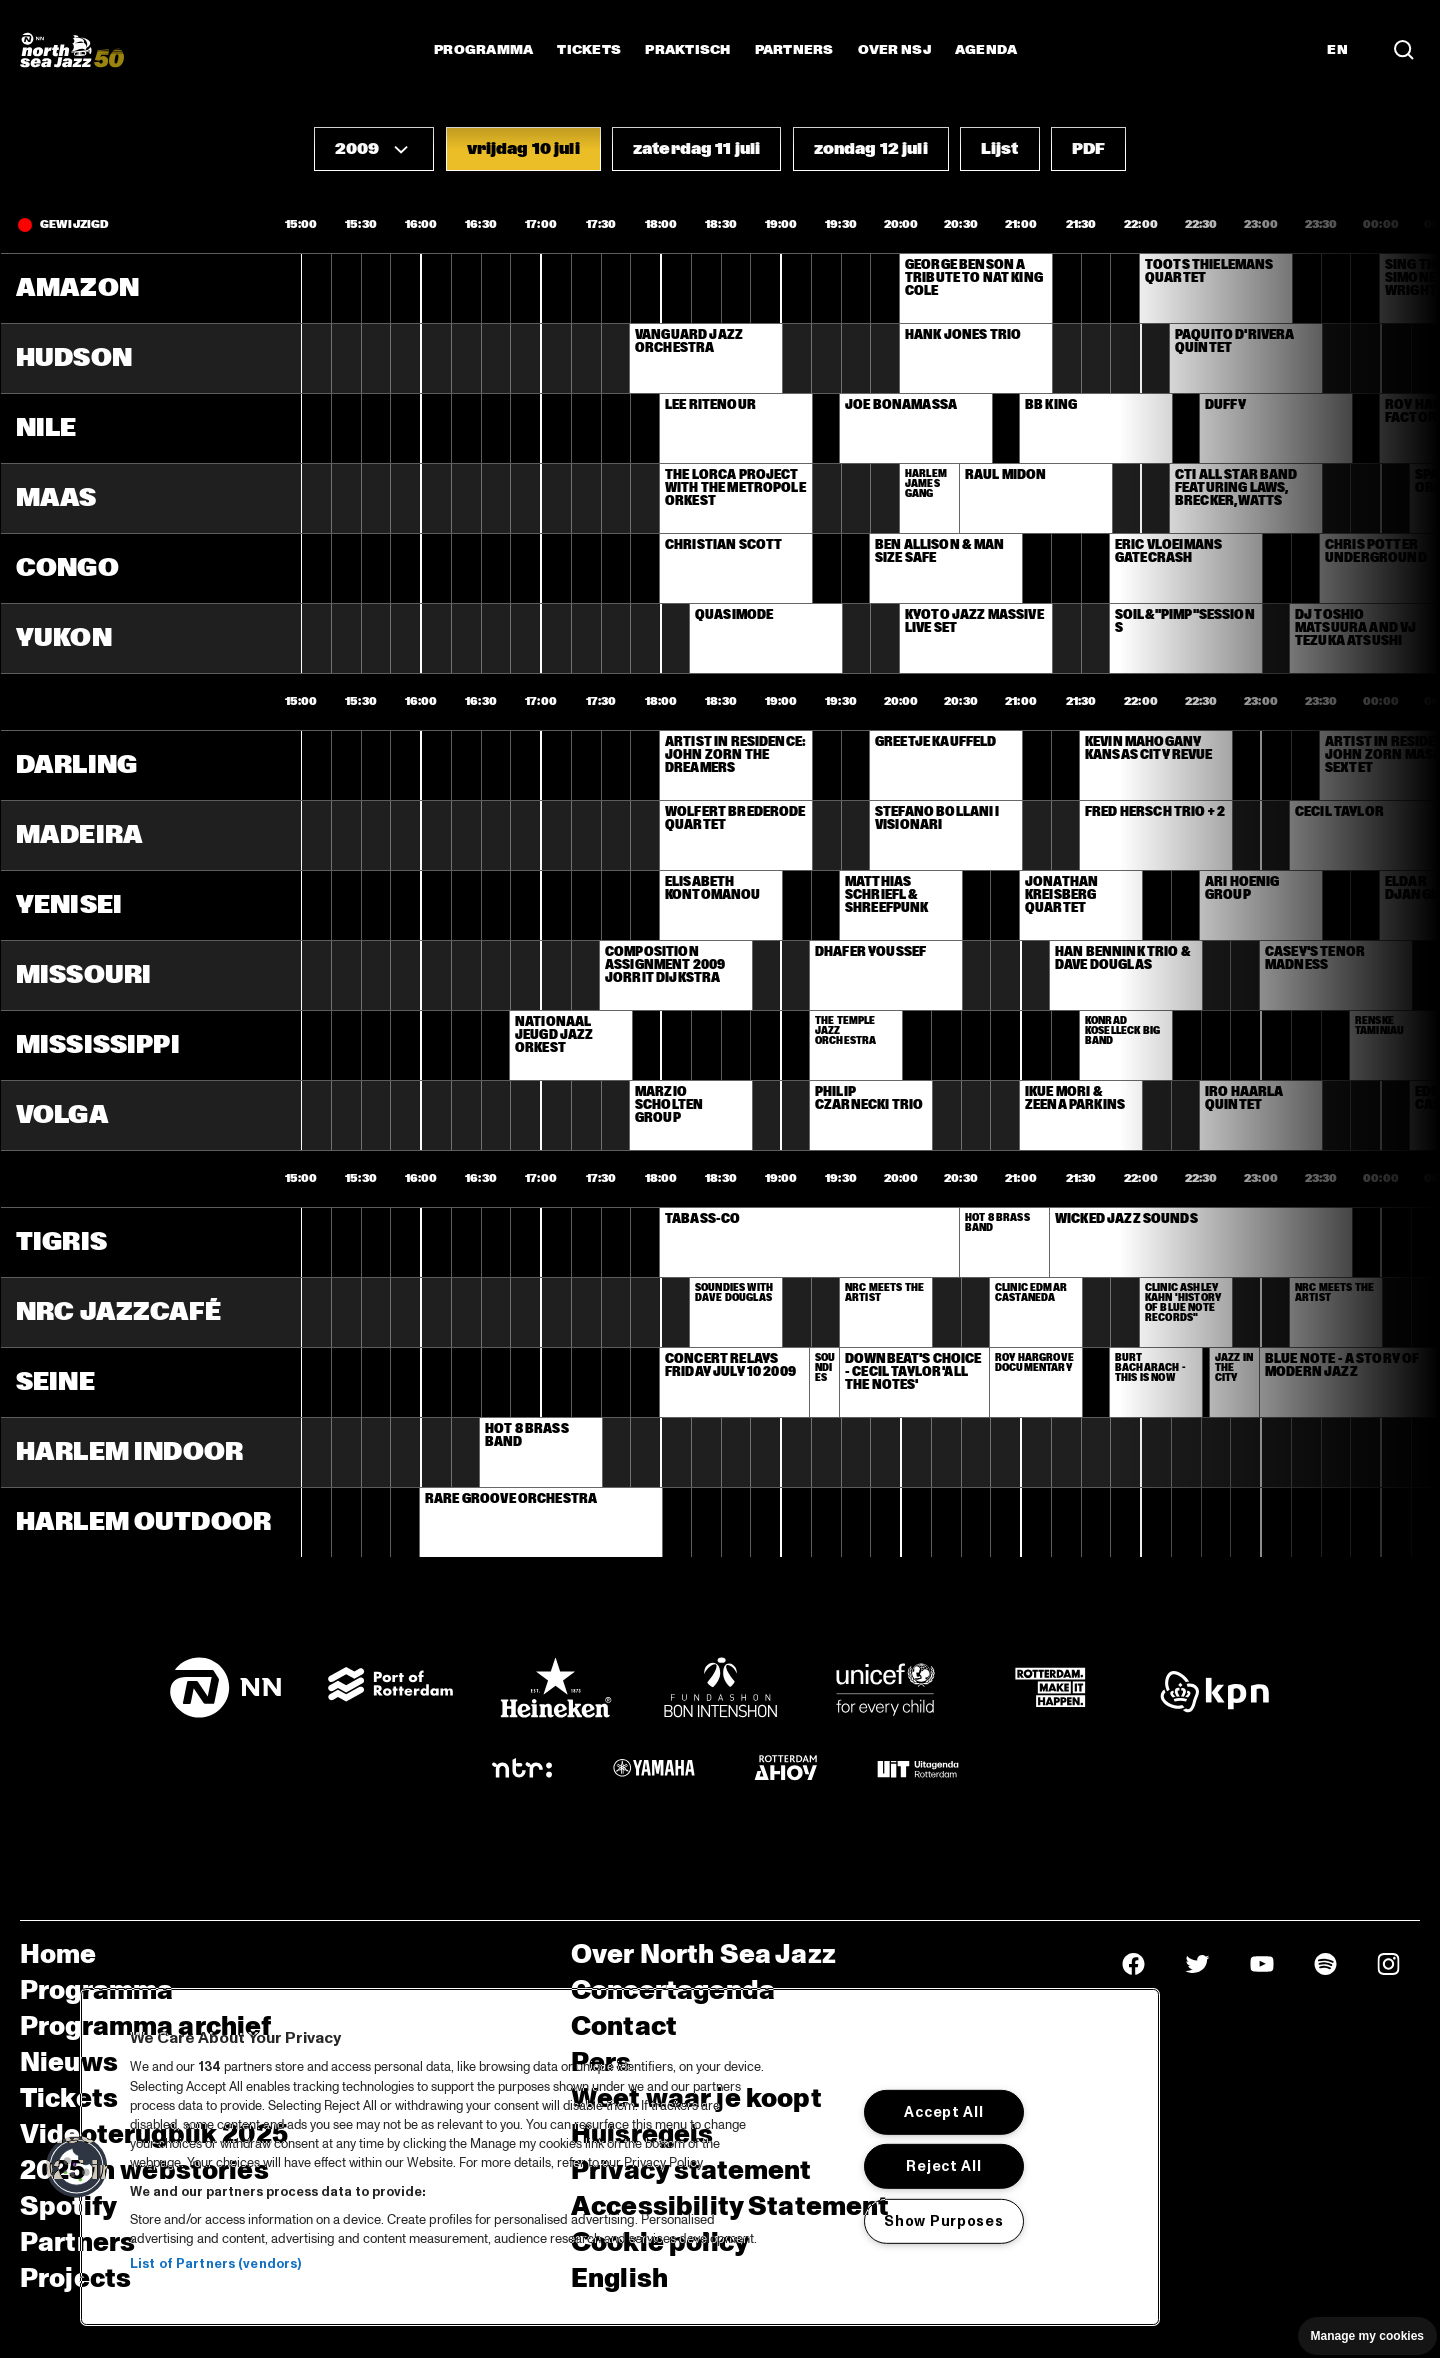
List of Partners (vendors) (215, 2264)
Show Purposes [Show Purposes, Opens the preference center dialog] (943, 2221)
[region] (620, 2157)
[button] (374, 149)
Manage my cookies (1367, 2336)
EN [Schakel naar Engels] (1337, 50)
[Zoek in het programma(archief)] (1404, 50)
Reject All (943, 2166)
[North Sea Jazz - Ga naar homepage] (72, 50)
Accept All (943, 2112)
